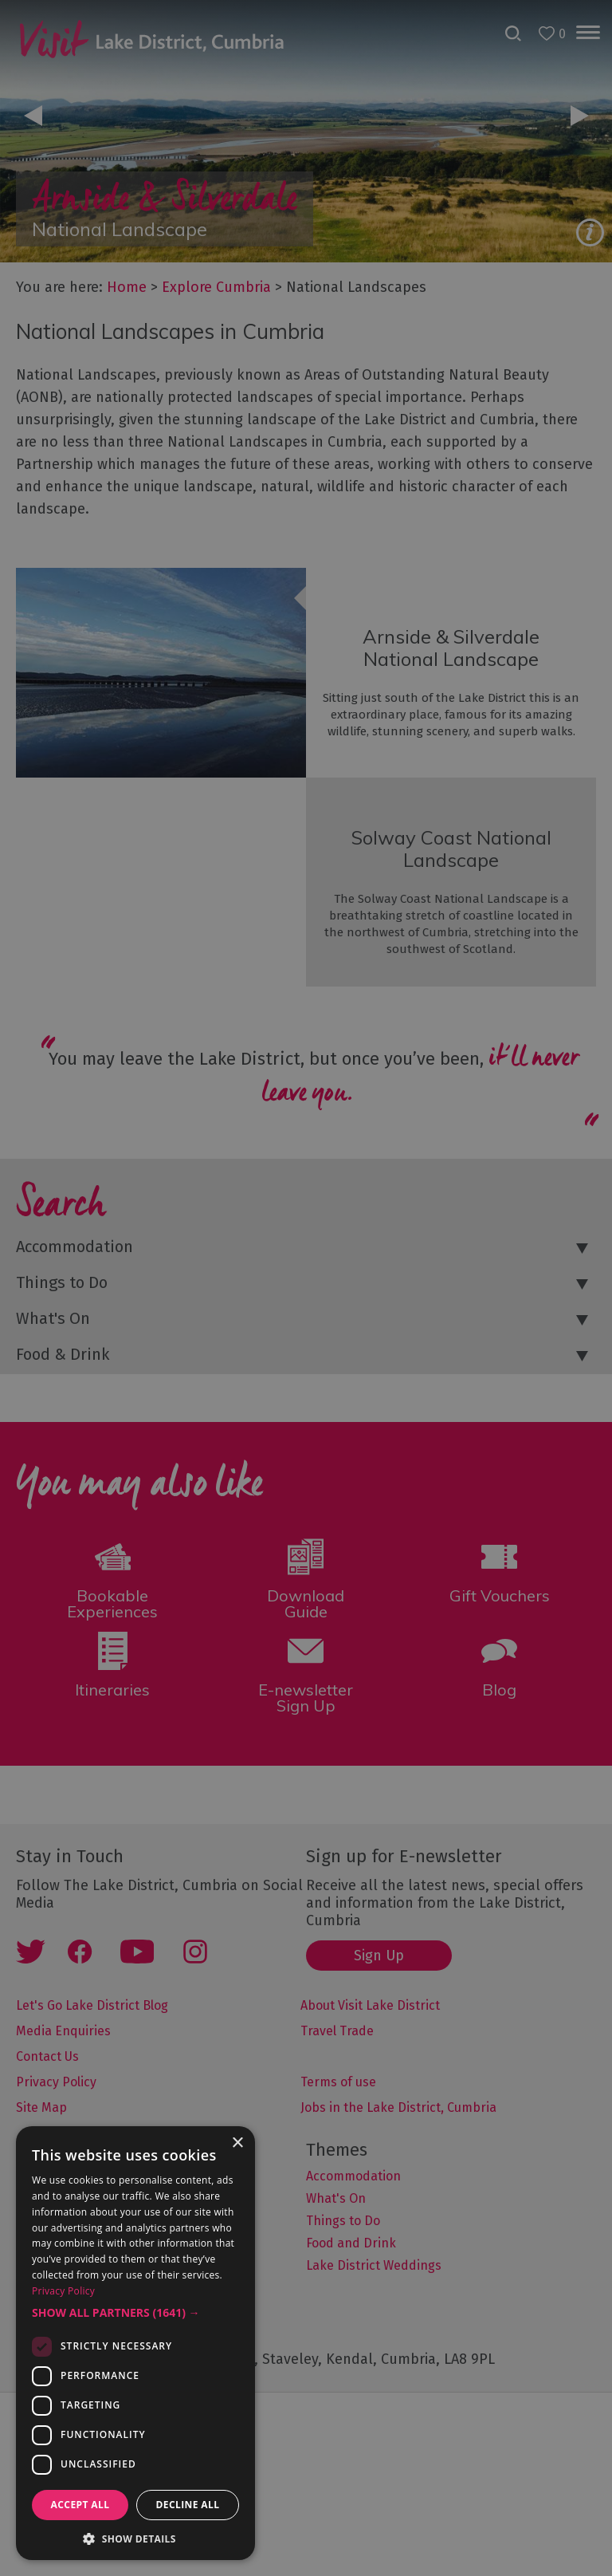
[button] (135, 2312)
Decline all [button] (188, 2504)
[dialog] (306, 1288)
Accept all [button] (80, 2504)
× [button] (237, 2143)
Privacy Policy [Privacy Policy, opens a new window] (63, 2291)
